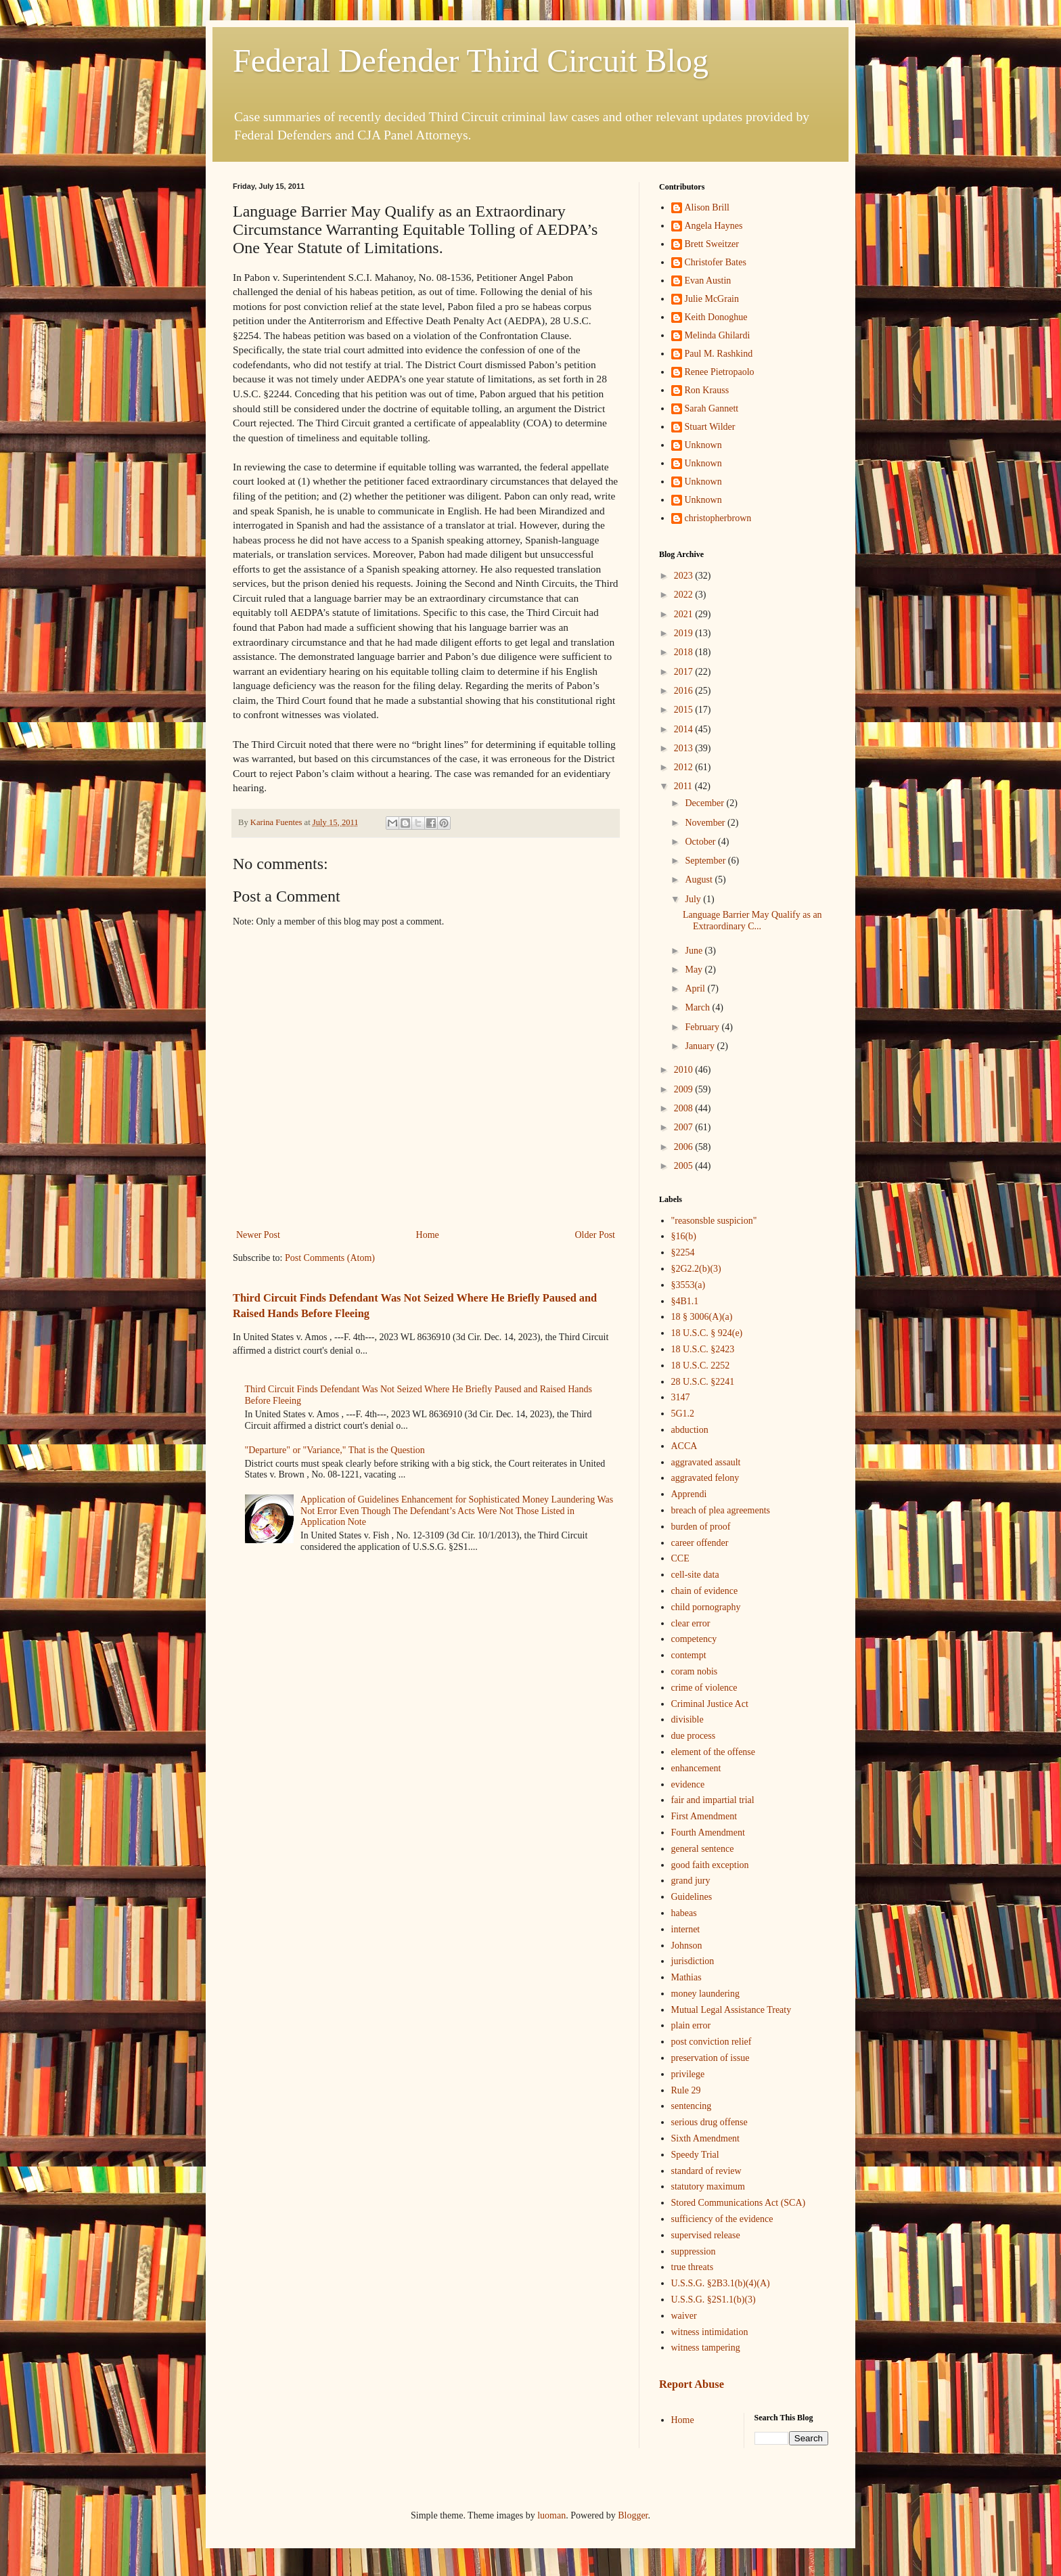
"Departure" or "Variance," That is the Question (335, 1450)
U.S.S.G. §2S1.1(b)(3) (713, 2299)
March (698, 1007)
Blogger (633, 2515)
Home (427, 1235)
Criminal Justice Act (709, 1704)
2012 (685, 767)
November (706, 823)
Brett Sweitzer (712, 244)
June (694, 951)
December (705, 803)
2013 (685, 748)
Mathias (686, 1977)
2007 (685, 1127)
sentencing (691, 2106)
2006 (685, 1147)
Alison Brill (707, 207)
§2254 (683, 1252)
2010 (685, 1070)
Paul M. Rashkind (719, 354)
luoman (551, 2515)
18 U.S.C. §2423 (703, 1349)
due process (693, 1736)
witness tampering (705, 2347)
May (694, 969)
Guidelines (692, 1897)
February (703, 1027)
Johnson (686, 1945)
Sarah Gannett (712, 408)
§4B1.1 (685, 1301)
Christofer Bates (715, 262)
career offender (700, 1543)
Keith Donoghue (716, 317)
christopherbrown (718, 518)
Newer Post (258, 1235)
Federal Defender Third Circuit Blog (470, 61)
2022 (685, 595)
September (706, 861)
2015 (685, 710)
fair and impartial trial (712, 1800)
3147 (680, 1397)
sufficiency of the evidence (722, 2219)
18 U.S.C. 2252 (700, 1365)
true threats (692, 2267)
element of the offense (713, 1752)
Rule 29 (686, 2090)
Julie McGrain (712, 299)
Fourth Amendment (708, 1832)
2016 (685, 691)
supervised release (705, 2235)
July (694, 899)
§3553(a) (688, 1285)
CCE (680, 1558)
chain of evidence (704, 1591)
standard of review (706, 2171)
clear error (690, 1623)
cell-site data (695, 1575)
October (701, 842)
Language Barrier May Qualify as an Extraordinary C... (752, 920)
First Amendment (704, 1816)
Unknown (703, 445)
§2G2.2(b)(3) (696, 1269)
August (700, 879)
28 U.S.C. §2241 (703, 1382)
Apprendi (689, 1494)
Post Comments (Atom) (330, 1258)
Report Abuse (691, 2384)
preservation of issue (710, 2058)
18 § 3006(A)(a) (702, 1317)
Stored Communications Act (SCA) (738, 2203)
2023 (685, 576)
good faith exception (710, 1865)
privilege (688, 2074)
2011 (684, 786)
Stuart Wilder (710, 427)
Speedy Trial (695, 2155)
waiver (684, 2316)
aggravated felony (705, 1478)
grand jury (690, 1880)
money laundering (705, 1994)
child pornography (706, 1607)
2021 (685, 614)
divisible (687, 1719)
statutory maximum (708, 2186)
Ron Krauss (707, 390)
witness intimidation (709, 2332)
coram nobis (694, 1671)
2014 (685, 729)
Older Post (595, 1235)
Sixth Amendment (705, 2138)
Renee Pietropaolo (719, 372)
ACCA (684, 1446)
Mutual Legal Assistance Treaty (731, 2010)
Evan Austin (708, 280)
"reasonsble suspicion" (714, 1221)
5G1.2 (683, 1413)
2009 (685, 1089)
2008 (685, 1108)
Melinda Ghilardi (717, 335)
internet (685, 1929)
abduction (689, 1430)
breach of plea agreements (721, 1510)
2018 (685, 652)
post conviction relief (711, 2042)
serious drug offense (709, 2122)
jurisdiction (693, 1961)
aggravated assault (706, 1462)
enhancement (696, 1768)
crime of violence (704, 1688)
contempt (688, 1655)
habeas (684, 1913)
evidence (688, 1784)
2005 (685, 1166)
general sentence (702, 1849)
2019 (685, 633)
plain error (691, 2025)
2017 (685, 672)
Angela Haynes (714, 226)
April (696, 988)
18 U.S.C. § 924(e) (707, 1333)
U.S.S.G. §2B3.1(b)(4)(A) (720, 2283)
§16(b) (683, 1236)
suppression (693, 2251)
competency (694, 1639)
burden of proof (701, 1527)
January (701, 1046)
